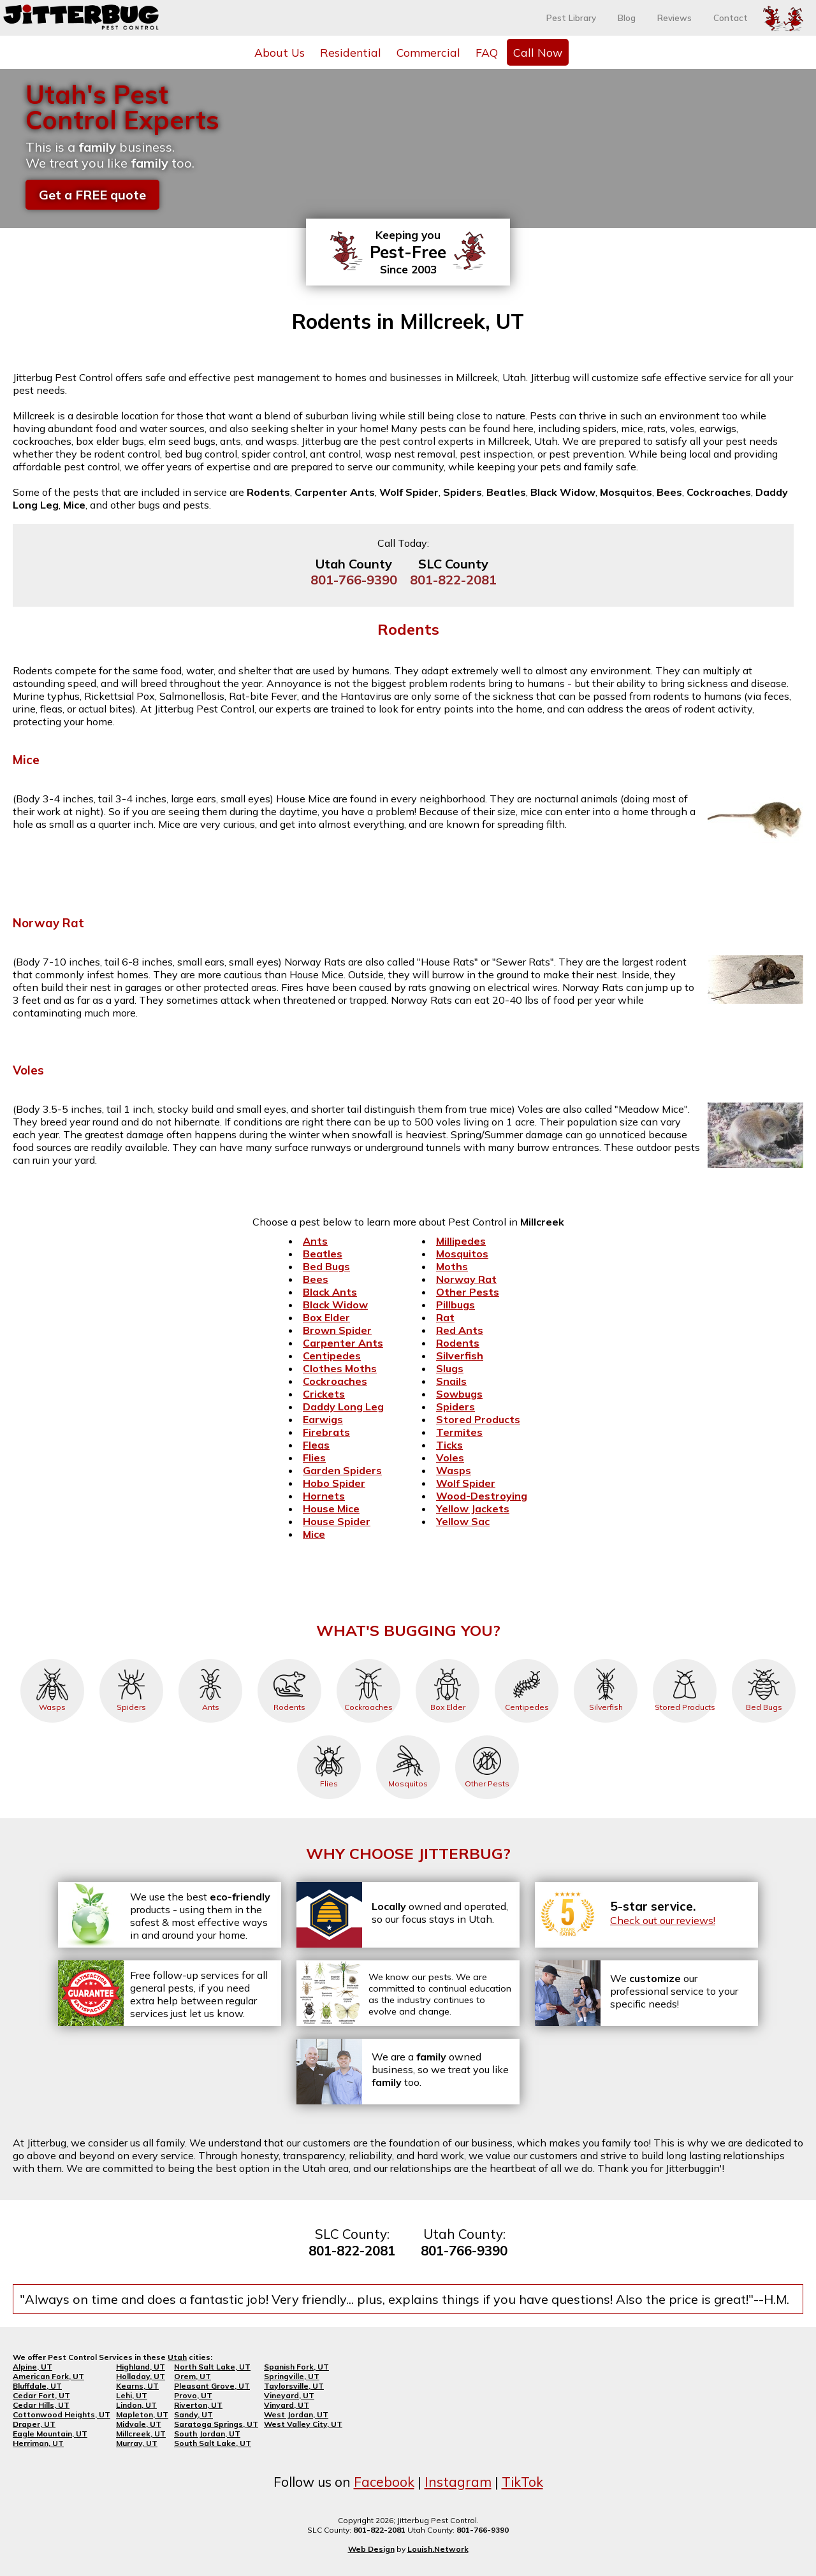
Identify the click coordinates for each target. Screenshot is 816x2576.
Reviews (674, 18)
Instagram (458, 2481)
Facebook (384, 2481)
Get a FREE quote (92, 195)
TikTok (522, 2481)
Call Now (537, 52)
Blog (627, 18)
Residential (350, 52)
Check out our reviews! (662, 1920)
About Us (279, 52)
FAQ (487, 52)
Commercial (428, 52)
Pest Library (571, 18)
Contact (730, 18)
